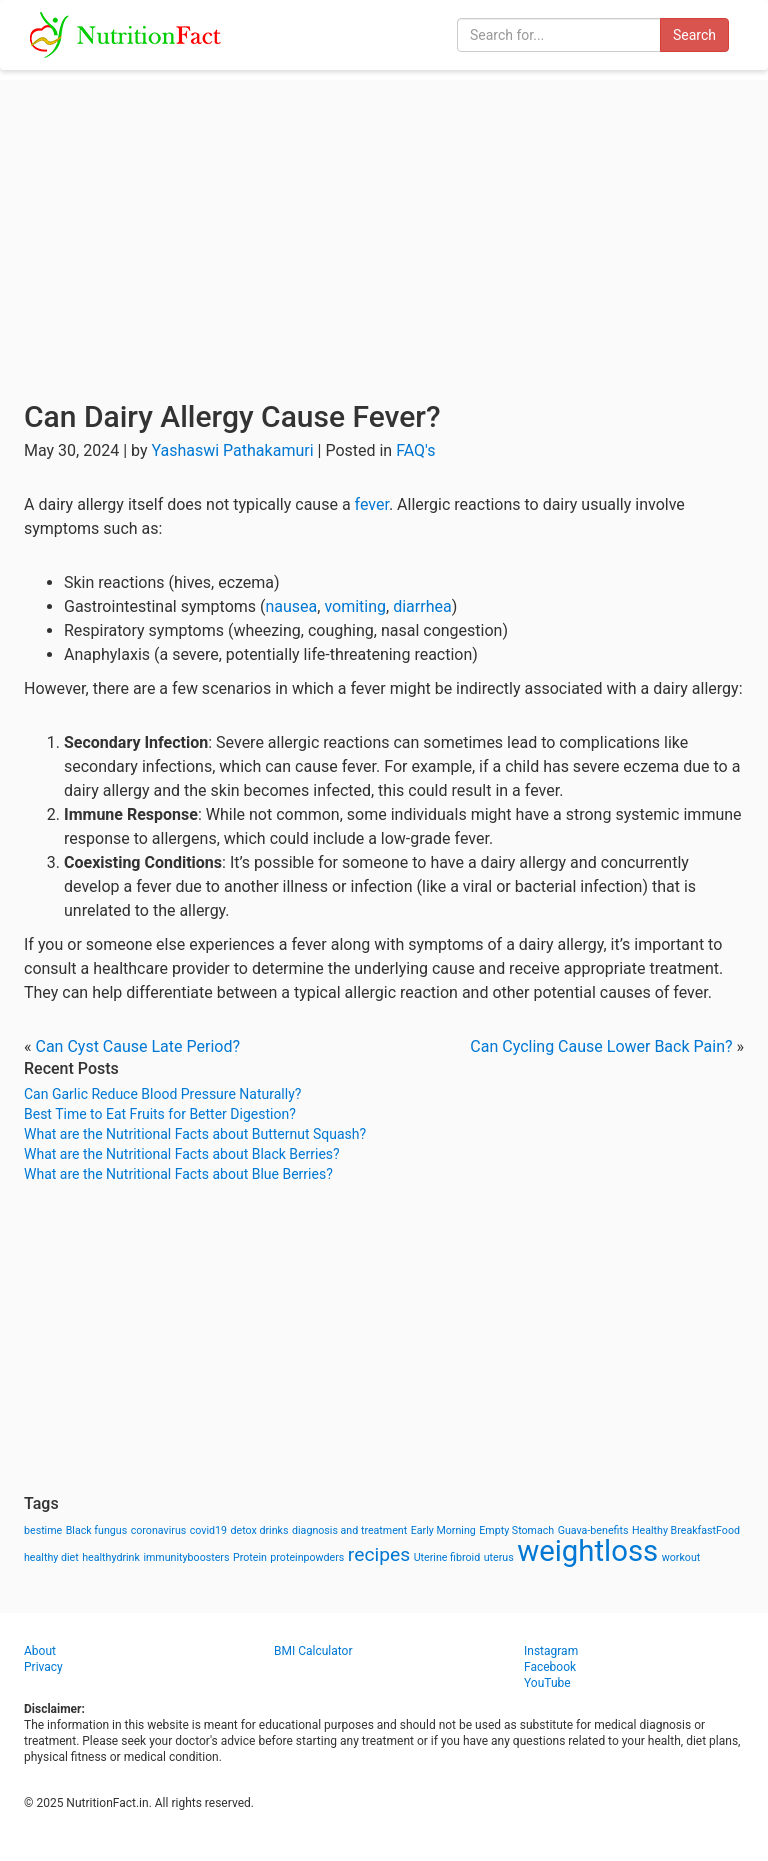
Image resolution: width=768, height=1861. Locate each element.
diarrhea (422, 606)
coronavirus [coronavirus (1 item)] (159, 1530)
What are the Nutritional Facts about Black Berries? (182, 1154)
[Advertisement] (384, 220)
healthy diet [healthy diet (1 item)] (51, 1557)
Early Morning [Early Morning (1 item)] (443, 1530)
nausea (292, 606)
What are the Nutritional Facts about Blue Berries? (178, 1174)
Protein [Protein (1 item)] (250, 1557)
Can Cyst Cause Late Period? (137, 1046)
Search (694, 35)
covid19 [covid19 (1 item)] (208, 1530)
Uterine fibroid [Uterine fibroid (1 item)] (447, 1557)
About (40, 1651)
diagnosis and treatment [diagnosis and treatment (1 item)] (349, 1530)
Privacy (43, 1667)
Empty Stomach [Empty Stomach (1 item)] (516, 1530)
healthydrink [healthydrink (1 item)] (111, 1557)
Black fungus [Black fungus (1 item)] (96, 1530)
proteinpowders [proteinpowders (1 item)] (307, 1557)
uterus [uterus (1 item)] (499, 1557)
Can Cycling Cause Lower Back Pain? (601, 1046)
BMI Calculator (313, 1651)
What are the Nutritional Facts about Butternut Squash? (195, 1134)
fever (372, 504)
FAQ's (415, 450)
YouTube (547, 1683)
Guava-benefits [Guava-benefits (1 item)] (593, 1530)
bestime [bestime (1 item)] (43, 1530)
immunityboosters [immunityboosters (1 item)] (186, 1557)
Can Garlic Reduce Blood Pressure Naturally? (162, 1094)
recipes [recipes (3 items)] (379, 1554)
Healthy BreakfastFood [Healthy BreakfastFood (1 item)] (686, 1530)
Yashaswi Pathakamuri (232, 450)
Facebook (550, 1667)
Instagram (551, 1651)
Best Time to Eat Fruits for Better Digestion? (160, 1114)
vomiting (355, 606)
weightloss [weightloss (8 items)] (587, 1551)
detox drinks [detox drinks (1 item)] (260, 1530)
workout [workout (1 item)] (681, 1557)
